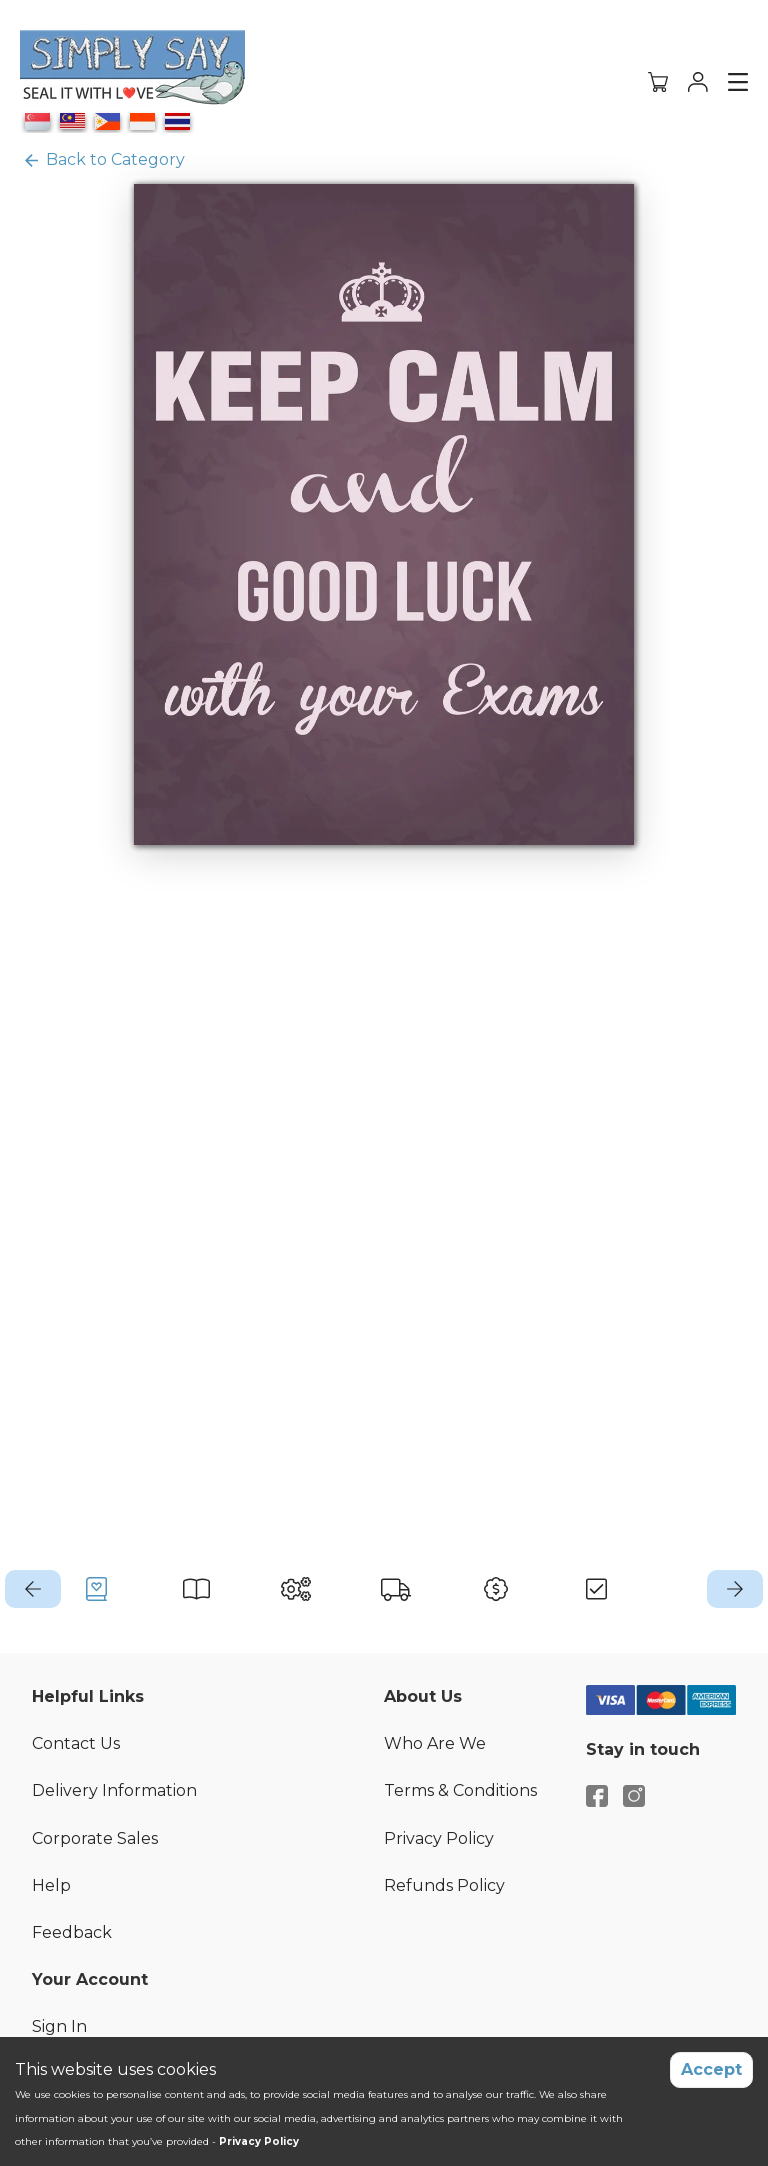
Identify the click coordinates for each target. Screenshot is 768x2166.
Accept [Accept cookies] (711, 2069)
